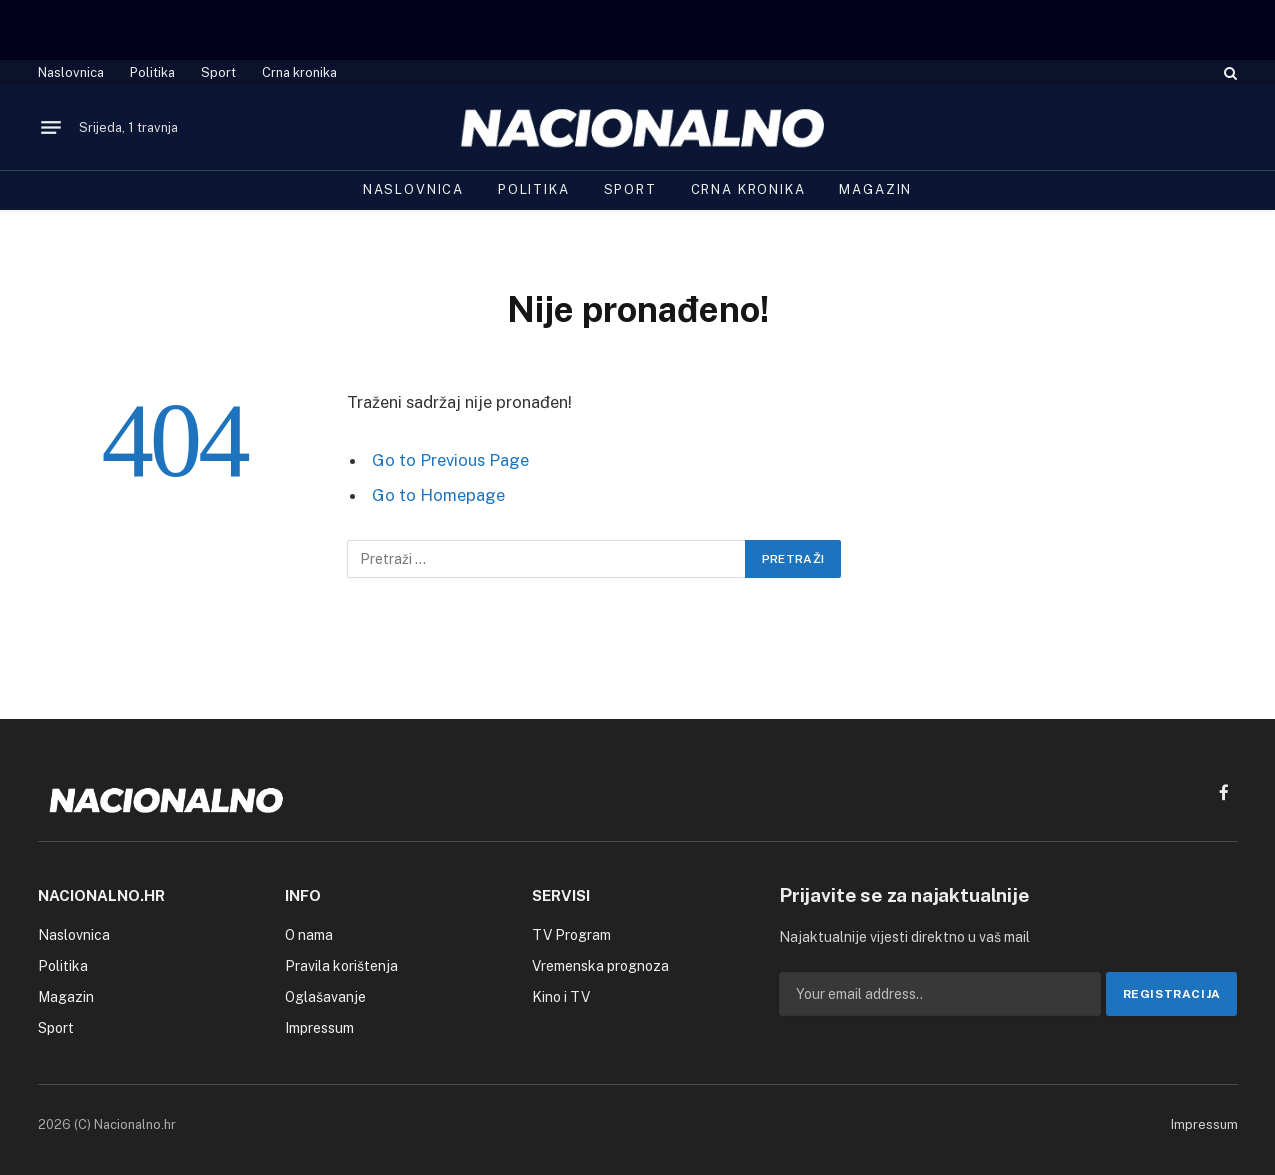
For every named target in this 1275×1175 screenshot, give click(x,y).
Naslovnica (71, 72)
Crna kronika (299, 72)
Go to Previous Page (450, 460)
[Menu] (51, 128)
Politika (152, 72)
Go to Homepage (438, 495)
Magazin (875, 189)
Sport (218, 72)
